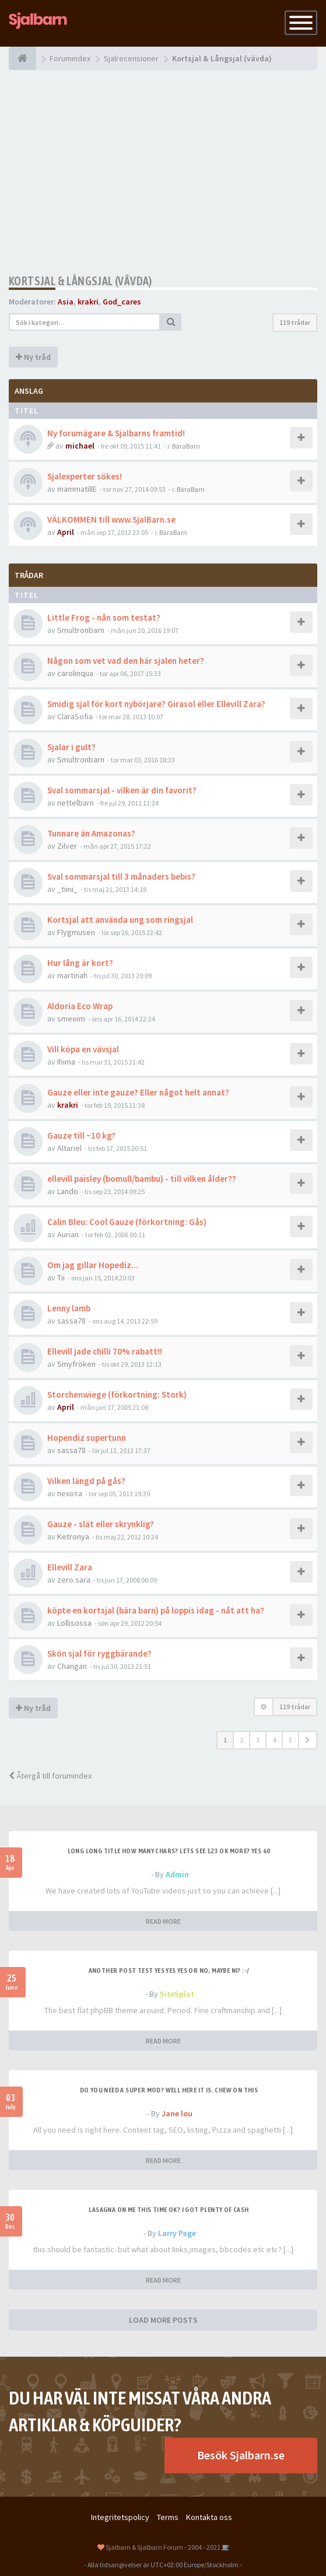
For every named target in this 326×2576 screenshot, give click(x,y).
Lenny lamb (68, 1308)
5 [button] (290, 1739)
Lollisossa (74, 1623)
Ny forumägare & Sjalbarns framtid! (116, 433)
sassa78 (71, 1320)
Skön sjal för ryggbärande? (99, 1653)
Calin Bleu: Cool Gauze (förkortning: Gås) (126, 1221)
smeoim (71, 1018)
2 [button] (241, 1739)
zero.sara (73, 1579)
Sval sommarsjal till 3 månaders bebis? (121, 876)
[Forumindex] (22, 58)
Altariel (69, 1148)
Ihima (66, 1061)
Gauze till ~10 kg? (81, 1135)
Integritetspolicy (120, 2517)
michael (79, 445)
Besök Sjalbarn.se (241, 2455)
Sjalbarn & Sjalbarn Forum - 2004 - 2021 (163, 2547)
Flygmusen (76, 932)
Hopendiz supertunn (86, 1437)
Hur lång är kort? (80, 962)
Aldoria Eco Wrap (80, 1006)
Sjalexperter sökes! (84, 476)
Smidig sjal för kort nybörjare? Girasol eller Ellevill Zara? (156, 703)
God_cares (122, 301)
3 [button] (258, 1739)
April (65, 532)
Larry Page (177, 2233)
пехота (69, 1493)
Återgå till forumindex (50, 1775)
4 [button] (274, 1739)
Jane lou (177, 2113)
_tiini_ (67, 889)
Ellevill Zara (69, 1567)
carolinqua (75, 673)
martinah (72, 975)
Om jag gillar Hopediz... (92, 1264)
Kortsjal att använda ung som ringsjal (120, 919)
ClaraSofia (75, 716)
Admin (177, 1874)
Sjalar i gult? (71, 746)
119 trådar (294, 322)
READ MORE (163, 1921)
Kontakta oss (209, 2517)
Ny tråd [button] (33, 357)
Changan (72, 1666)
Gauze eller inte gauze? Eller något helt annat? (138, 1092)
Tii (61, 1277)
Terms (167, 2517)
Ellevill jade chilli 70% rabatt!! (104, 1351)
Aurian (68, 1234)
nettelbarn (75, 802)
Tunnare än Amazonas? (91, 833)
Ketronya (73, 1536)
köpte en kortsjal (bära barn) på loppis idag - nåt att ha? (155, 1610)
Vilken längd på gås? (86, 1480)
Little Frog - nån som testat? (103, 617)
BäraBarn (186, 446)
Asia (65, 301)
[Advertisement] (163, 172)
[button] (307, 1740)
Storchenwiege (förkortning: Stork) (117, 1394)
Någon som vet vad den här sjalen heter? (125, 660)
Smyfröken (76, 1364)
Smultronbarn (80, 630)
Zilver (67, 846)
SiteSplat (177, 1994)
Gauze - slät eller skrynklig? (100, 1524)
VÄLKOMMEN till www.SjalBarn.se (111, 519)
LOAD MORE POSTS (163, 2320)
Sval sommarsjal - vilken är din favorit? (122, 790)
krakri (88, 301)
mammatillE (77, 489)
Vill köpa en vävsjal (83, 1049)
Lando (67, 1191)
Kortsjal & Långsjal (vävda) (80, 281)
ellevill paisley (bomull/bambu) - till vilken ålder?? (141, 1178)
